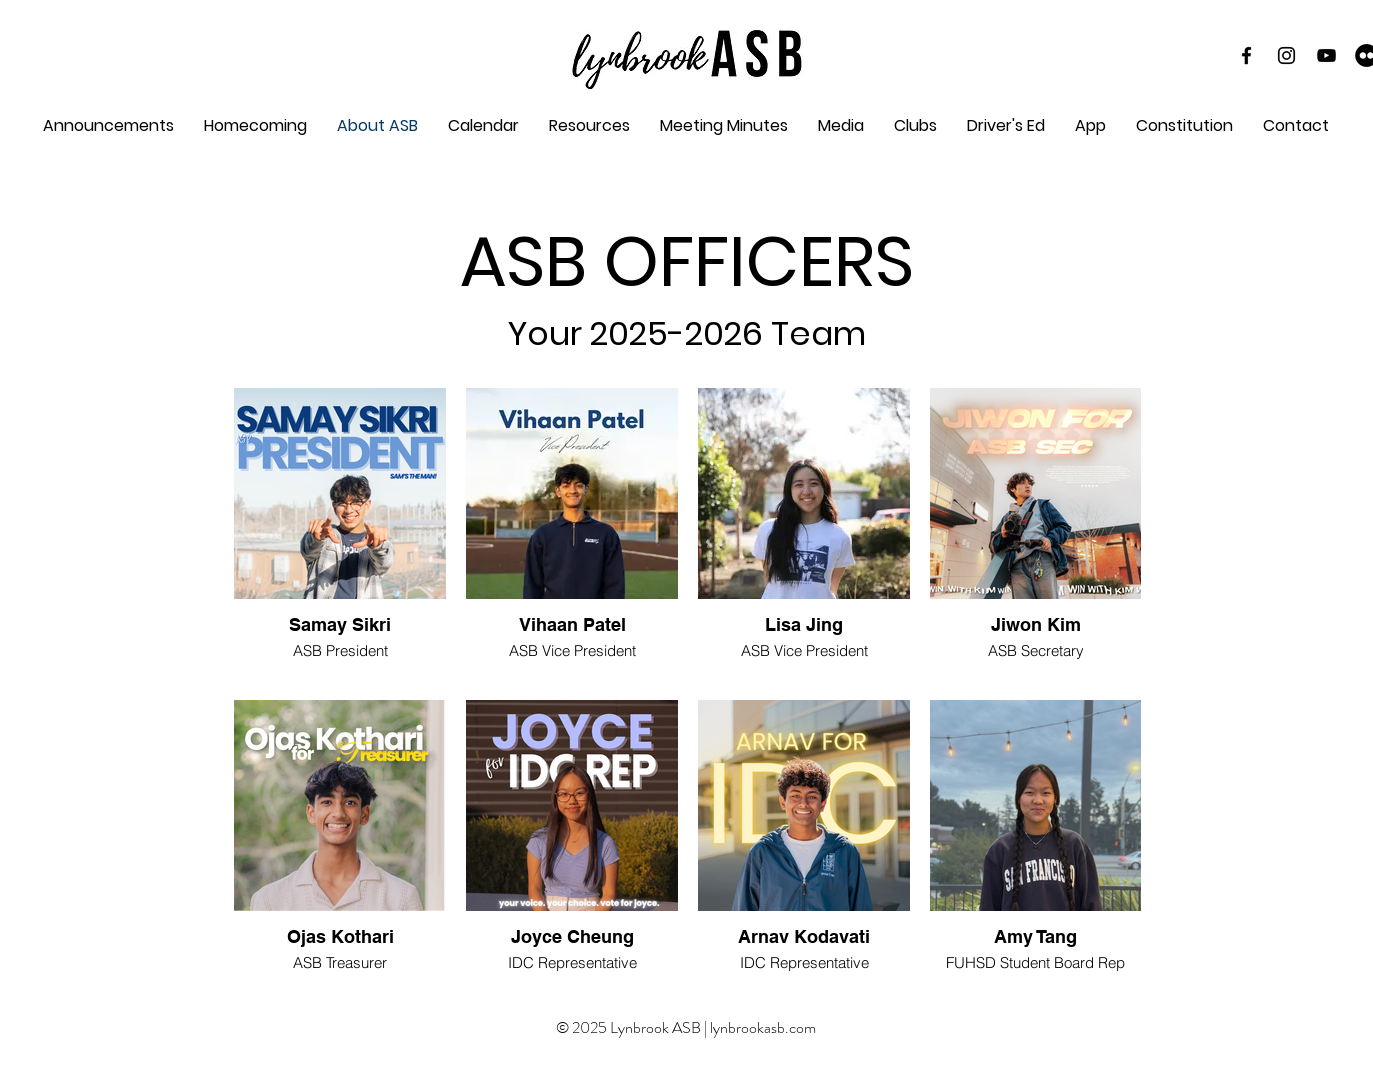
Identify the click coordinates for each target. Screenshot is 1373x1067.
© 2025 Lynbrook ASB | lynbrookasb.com (686, 1027)
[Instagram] (1286, 55)
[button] (724, 126)
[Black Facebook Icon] (1246, 55)
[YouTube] (1326, 55)
